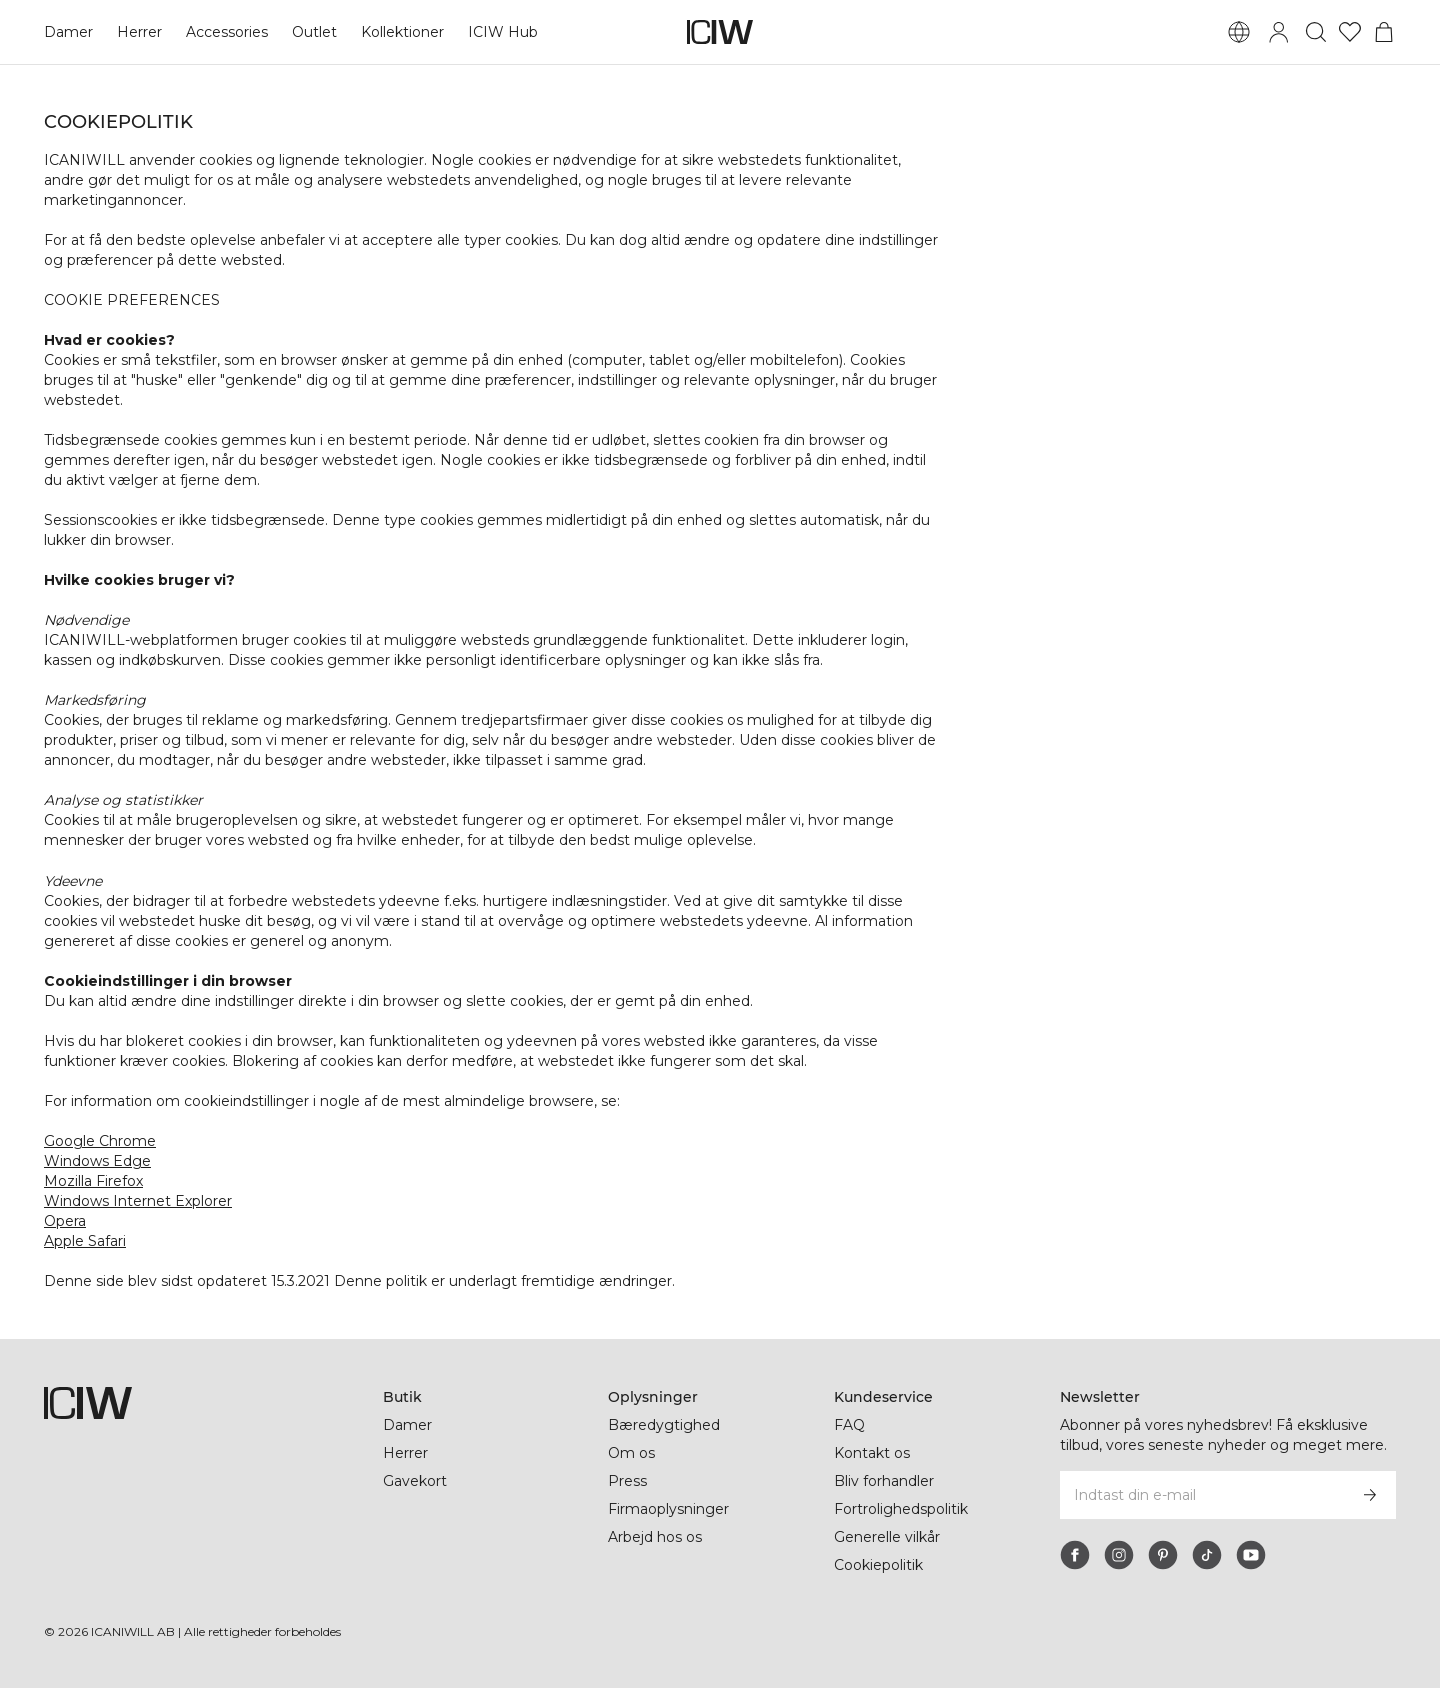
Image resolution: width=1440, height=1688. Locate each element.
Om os (631, 1453)
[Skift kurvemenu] (1384, 32)
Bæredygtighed (664, 1425)
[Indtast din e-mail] (1201, 1495)
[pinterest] (1163, 1555)
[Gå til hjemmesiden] (720, 32)
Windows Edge (97, 1161)
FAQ (849, 1425)
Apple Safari (86, 1241)
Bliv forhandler (886, 1481)
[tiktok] (1207, 1555)
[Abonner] (1370, 1495)
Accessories (227, 32)
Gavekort (415, 1481)
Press (627, 1481)
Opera (65, 1221)
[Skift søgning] (1316, 32)
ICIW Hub (503, 32)
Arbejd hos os (655, 1537)
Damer (68, 32)
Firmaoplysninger (670, 1509)
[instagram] (1119, 1555)
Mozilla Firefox (94, 1181)
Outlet (314, 32)
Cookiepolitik (880, 1565)
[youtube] (1251, 1555)
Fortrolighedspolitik (904, 1509)
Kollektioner (403, 32)
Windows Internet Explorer (138, 1201)
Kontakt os (872, 1453)
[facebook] (1075, 1555)
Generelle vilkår (888, 1537)
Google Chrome (100, 1141)
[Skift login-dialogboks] (1279, 32)
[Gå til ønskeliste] (1350, 32)
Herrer (139, 32)
